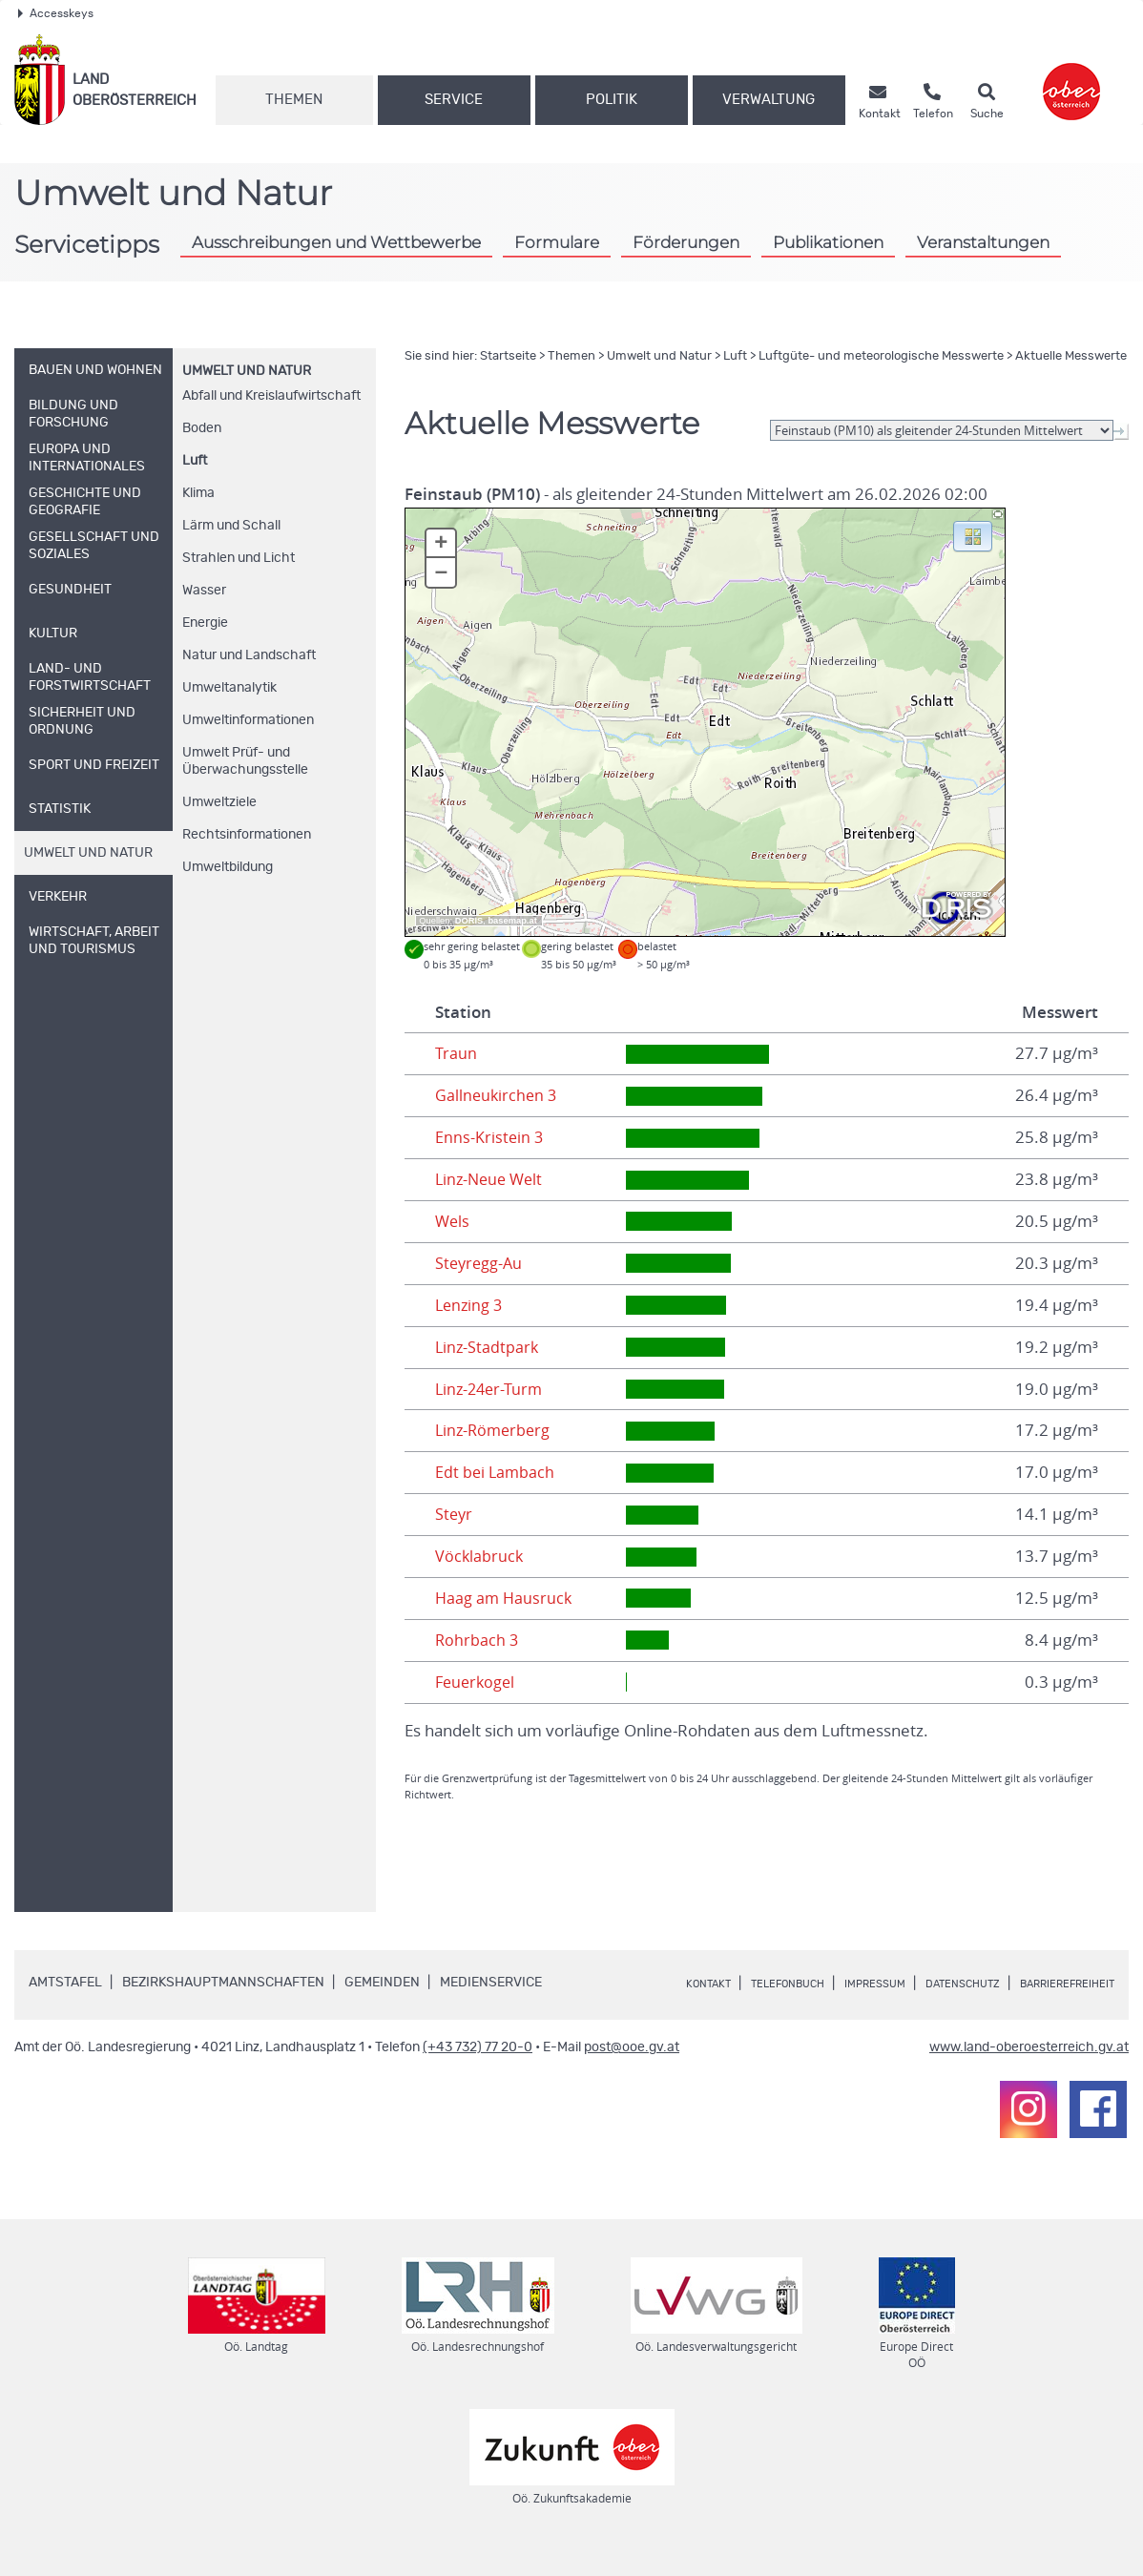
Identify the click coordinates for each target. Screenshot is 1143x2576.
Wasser (204, 590)
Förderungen (686, 242)
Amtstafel (65, 1982)
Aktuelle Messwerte (1071, 356)
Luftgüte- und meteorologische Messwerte (881, 356)
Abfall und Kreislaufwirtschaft (271, 396)
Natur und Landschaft (249, 655)
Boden (201, 428)
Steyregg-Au (480, 1263)
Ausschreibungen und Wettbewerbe (336, 242)
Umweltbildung (227, 867)
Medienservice (491, 1982)
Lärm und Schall (231, 525)
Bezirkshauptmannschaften (223, 1982)
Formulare (556, 242)
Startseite (508, 356)
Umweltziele (219, 802)
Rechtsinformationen (246, 834)
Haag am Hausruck (505, 1598)
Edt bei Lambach (496, 1472)
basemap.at (512, 920)
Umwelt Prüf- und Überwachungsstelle (245, 761)
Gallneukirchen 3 (497, 1095)
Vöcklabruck (480, 1556)
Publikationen (828, 242)
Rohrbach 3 (477, 1640)
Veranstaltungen (983, 242)
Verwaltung (768, 100)
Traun (456, 1053)
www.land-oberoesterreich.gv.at (1029, 2069)
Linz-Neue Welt (492, 1179)
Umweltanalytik (229, 688)
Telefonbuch (800, 1983)
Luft (194, 460)
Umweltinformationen (248, 720)
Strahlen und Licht (238, 558)
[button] (972, 535)
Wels (453, 1221)
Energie (205, 623)
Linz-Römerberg (495, 1430)
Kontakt (706, 1983)
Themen (293, 100)
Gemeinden (382, 1982)
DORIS (469, 920)
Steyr (454, 1514)
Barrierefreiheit (737, 2005)
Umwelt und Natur (246, 371)
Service (454, 100)
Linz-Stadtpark (488, 1347)
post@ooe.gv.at (631, 2069)
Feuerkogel (477, 1682)
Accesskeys (56, 13)
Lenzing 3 (470, 1305)
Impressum (904, 1983)
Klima (198, 493)
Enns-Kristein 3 (490, 1137)
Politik (611, 100)
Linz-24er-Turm (491, 1389)
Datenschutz (1009, 1983)
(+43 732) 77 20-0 (477, 2069)
